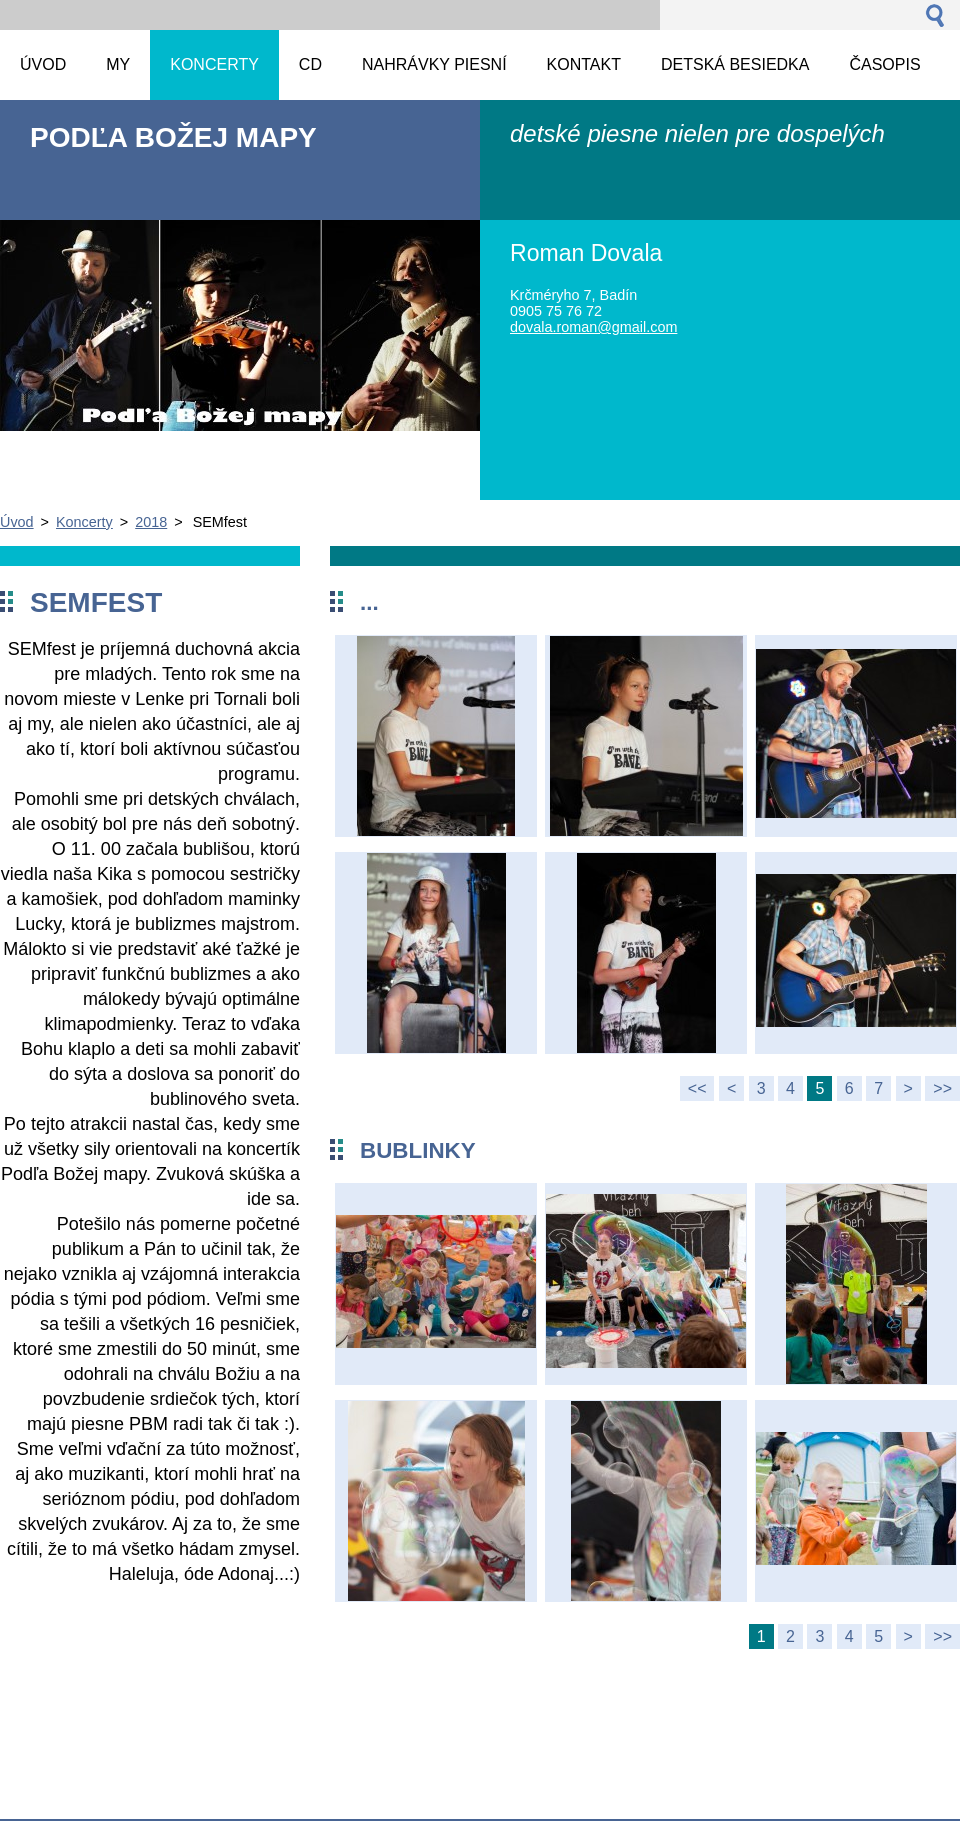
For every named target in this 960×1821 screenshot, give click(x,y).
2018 (151, 522)
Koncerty (84, 522)
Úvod (17, 522)
